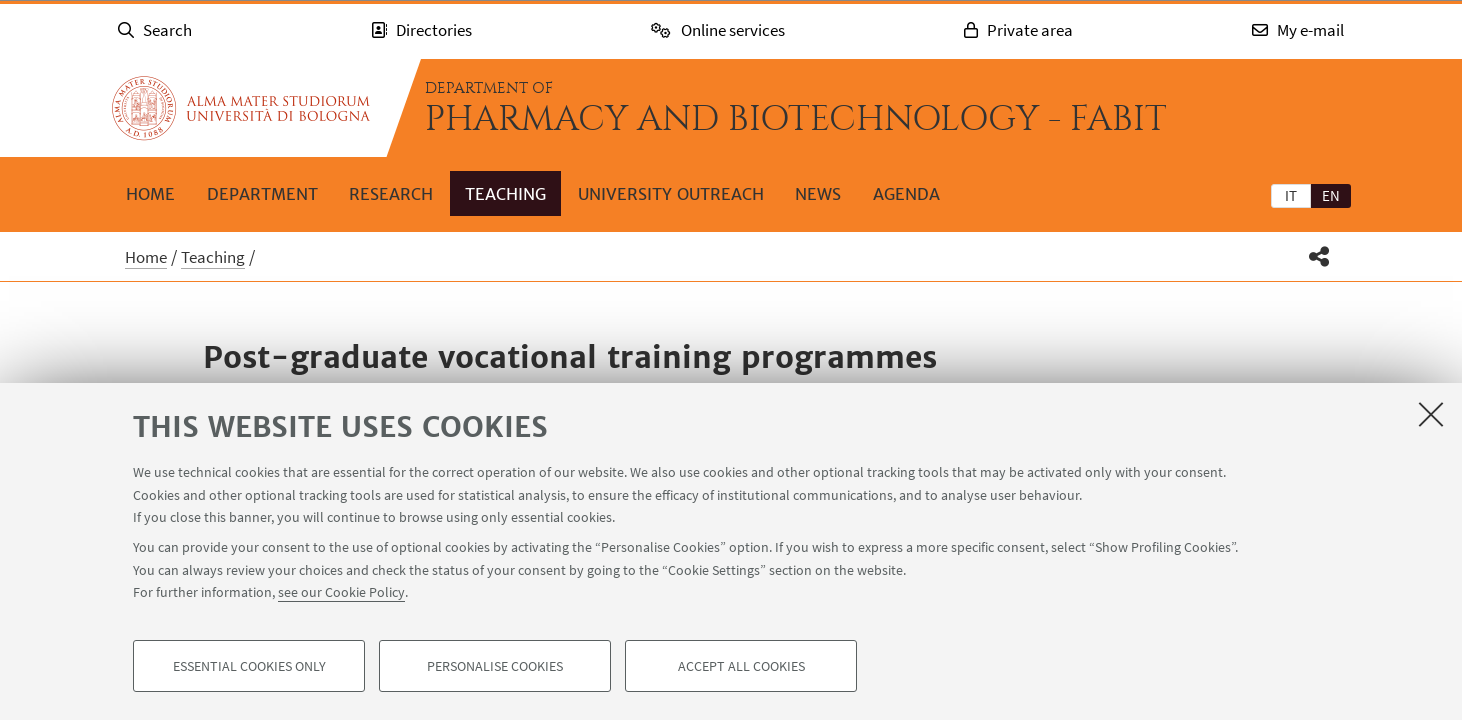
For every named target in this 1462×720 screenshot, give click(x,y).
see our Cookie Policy (341, 592)
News (818, 194)
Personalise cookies (495, 666)
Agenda (906, 194)
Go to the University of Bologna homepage (241, 108)
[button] (1319, 256)
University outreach (671, 194)
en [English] (1331, 195)
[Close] (1431, 414)
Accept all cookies (741, 666)
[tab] (1291, 195)
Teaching (505, 194)
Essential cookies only (249, 666)
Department (262, 194)
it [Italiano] (1291, 195)
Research (391, 194)
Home (150, 194)
